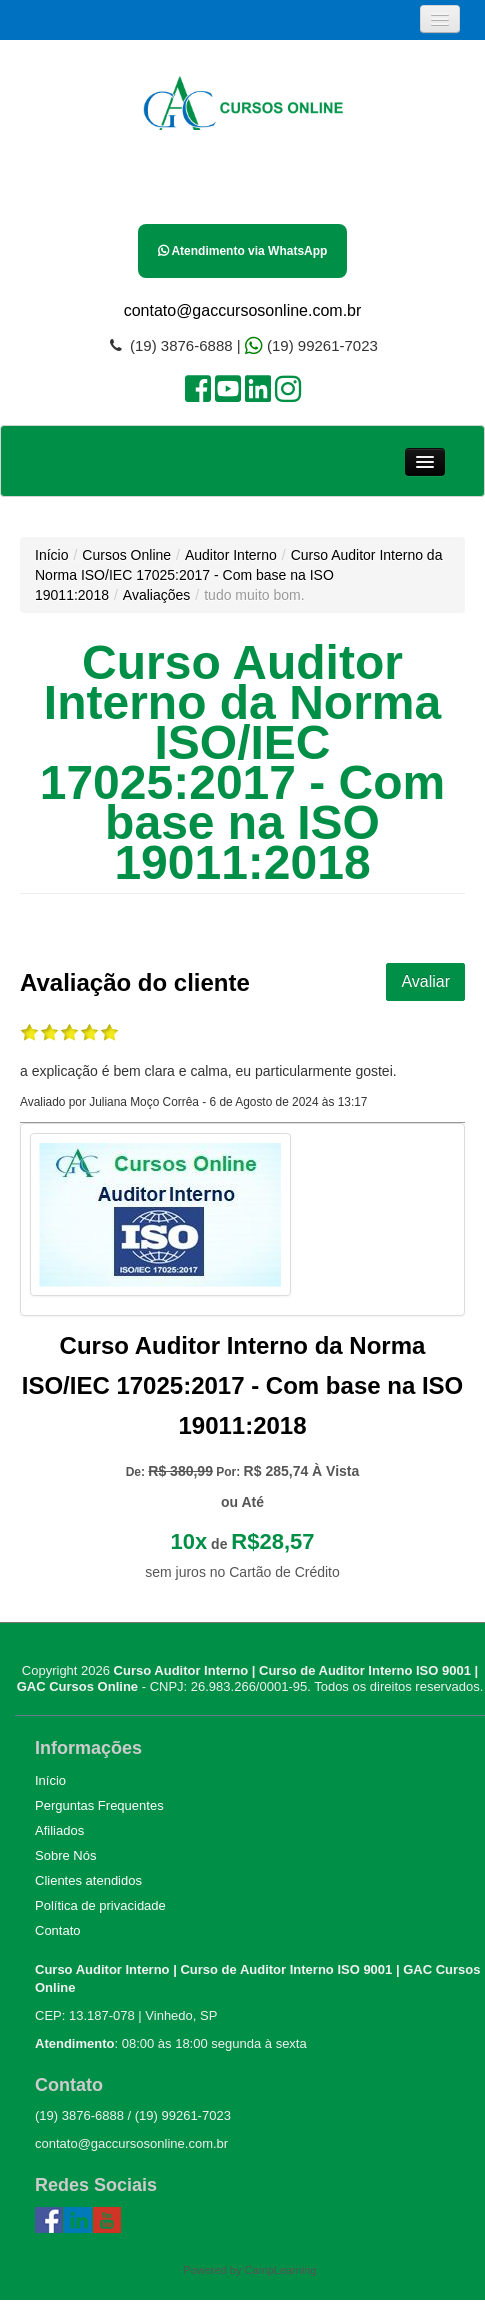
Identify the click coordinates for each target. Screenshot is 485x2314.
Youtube (107, 2221)
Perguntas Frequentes (99, 1805)
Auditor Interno (231, 555)
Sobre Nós (65, 1855)
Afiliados (59, 1830)
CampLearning (281, 2270)
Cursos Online (126, 555)
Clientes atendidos (88, 1880)
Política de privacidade (100, 1905)
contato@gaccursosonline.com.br (243, 310)
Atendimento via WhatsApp (243, 251)
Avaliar (425, 981)
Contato (58, 1930)
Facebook (49, 2221)
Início (51, 555)
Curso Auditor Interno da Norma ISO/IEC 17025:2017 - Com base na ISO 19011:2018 (238, 575)
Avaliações (156, 595)
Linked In (78, 2221)
